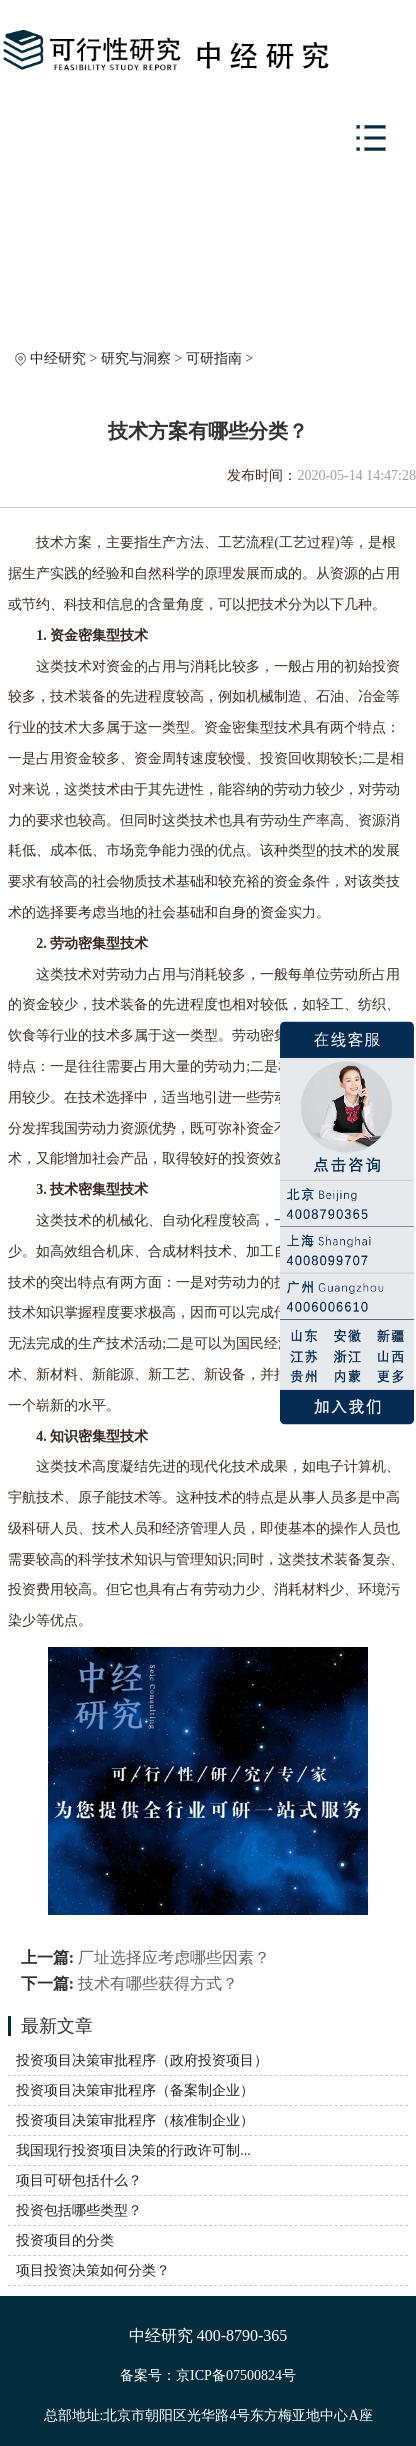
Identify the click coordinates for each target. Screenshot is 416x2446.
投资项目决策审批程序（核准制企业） (135, 2120)
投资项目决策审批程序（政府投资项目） (142, 2060)
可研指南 (214, 358)
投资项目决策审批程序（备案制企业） (135, 2090)
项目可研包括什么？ (79, 2180)
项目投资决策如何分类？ (93, 2270)
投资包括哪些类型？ (79, 2210)
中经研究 (58, 358)
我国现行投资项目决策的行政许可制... (133, 2150)
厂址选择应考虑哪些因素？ (174, 1957)
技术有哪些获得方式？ (158, 1983)
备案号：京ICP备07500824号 (208, 2375)
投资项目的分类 (65, 2240)
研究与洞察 (136, 358)
